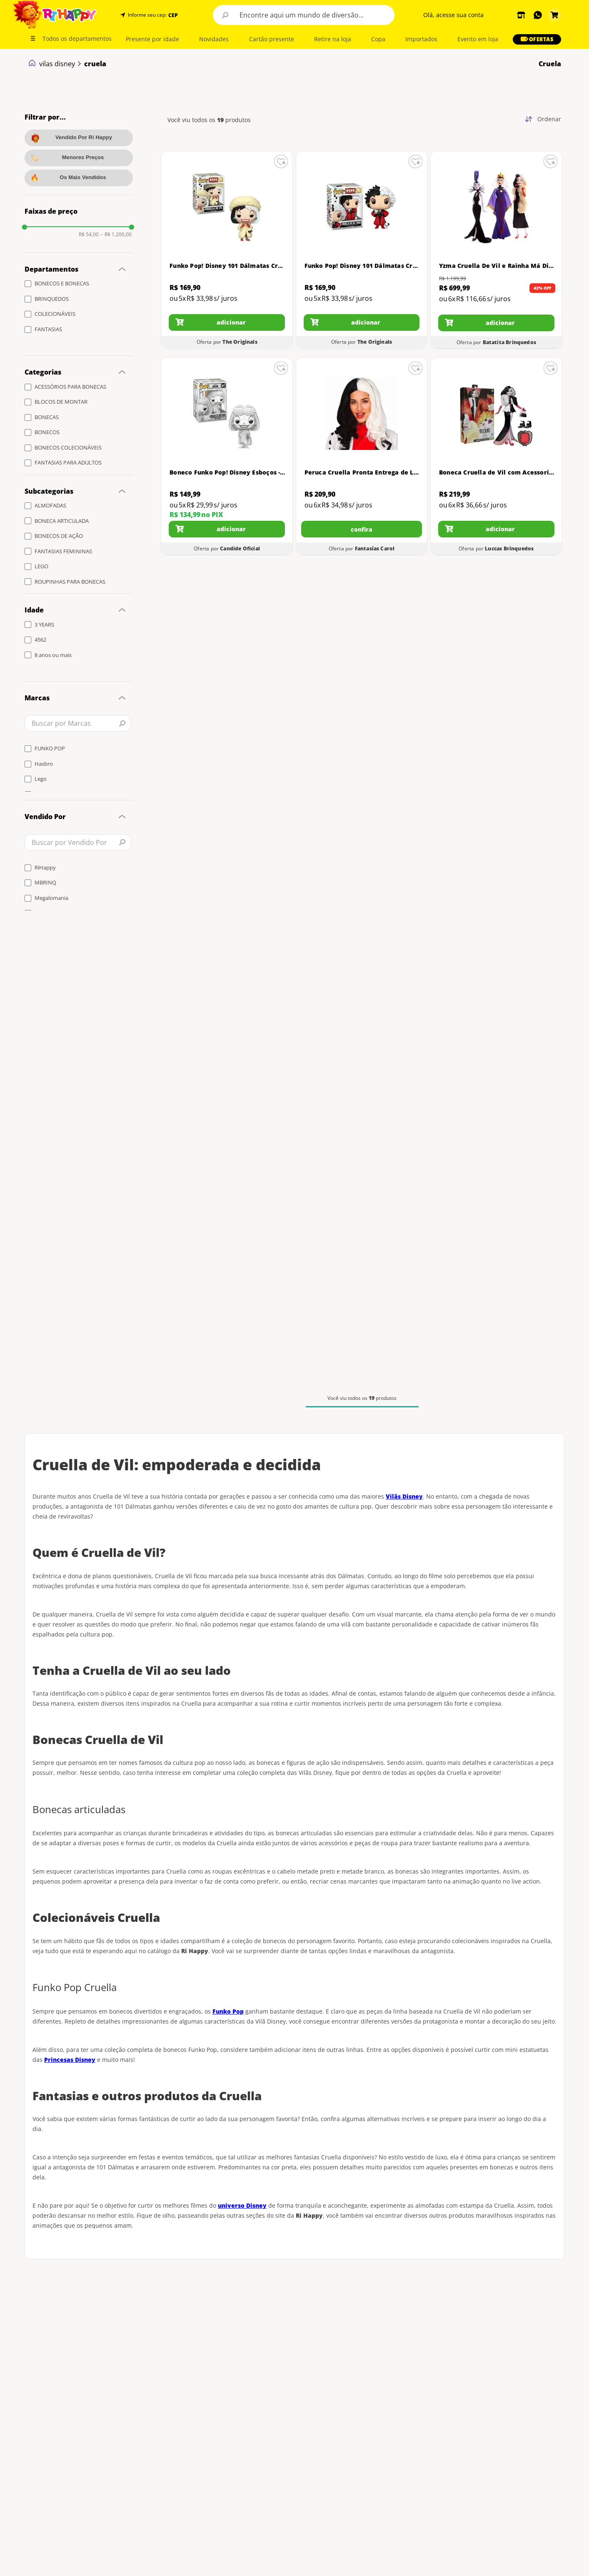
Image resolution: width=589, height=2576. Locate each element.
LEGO (41, 566)
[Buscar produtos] (225, 15)
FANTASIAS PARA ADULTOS (68, 462)
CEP (173, 15)
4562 (40, 639)
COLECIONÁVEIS (55, 313)
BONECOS (47, 432)
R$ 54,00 (89, 234)
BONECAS (47, 417)
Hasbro (44, 763)
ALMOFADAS (50, 505)
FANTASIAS (48, 329)
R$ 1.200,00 (116, 234)
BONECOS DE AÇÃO (59, 536)
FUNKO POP (50, 748)
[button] (172, 15)
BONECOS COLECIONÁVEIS (68, 447)
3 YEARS (44, 624)
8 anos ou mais (53, 655)
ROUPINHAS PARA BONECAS (70, 581)
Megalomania (51, 898)
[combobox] (303, 15)
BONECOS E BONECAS (62, 283)
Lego (41, 778)
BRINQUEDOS (52, 298)
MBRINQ (45, 882)
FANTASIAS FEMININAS (63, 551)
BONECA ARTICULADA (62, 521)
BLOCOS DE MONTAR (61, 401)
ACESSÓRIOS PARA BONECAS (70, 386)
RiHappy (45, 867)
